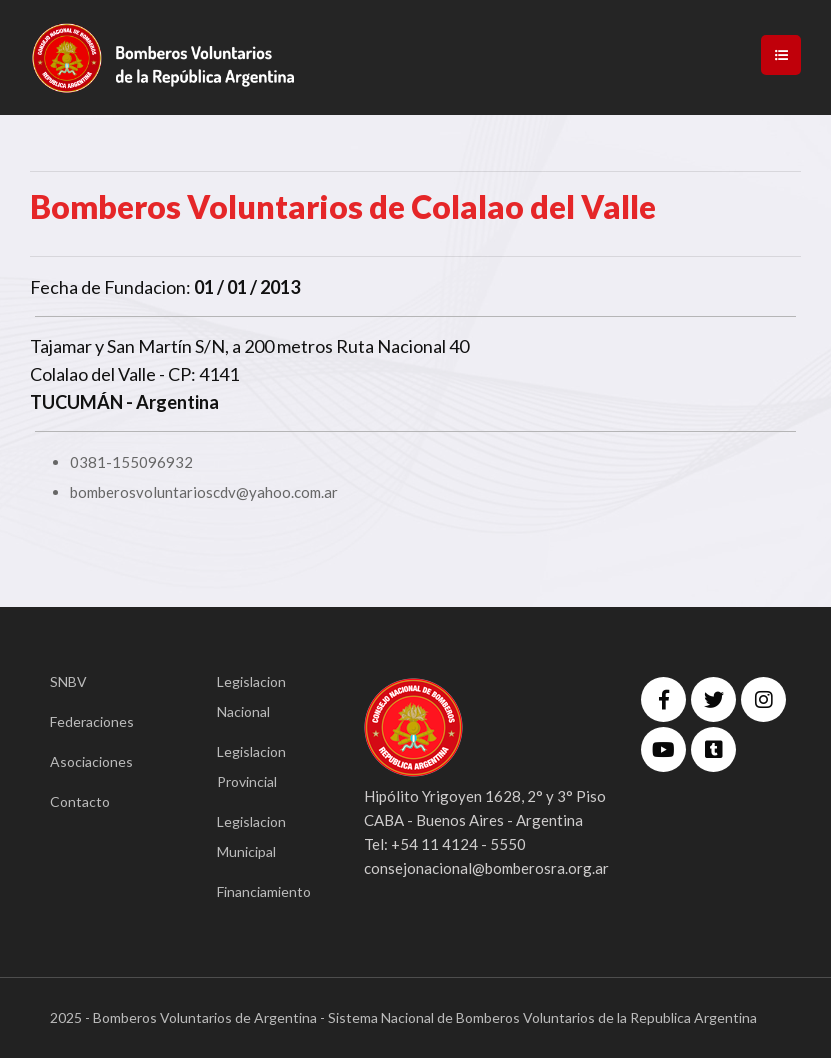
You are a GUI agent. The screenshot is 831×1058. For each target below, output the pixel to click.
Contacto (80, 801)
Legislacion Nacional (251, 696)
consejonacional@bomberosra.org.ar (486, 868)
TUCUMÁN (76, 402)
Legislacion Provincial (251, 766)
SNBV (68, 681)
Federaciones (92, 721)
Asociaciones (91, 761)
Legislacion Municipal (251, 836)
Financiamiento (260, 891)
